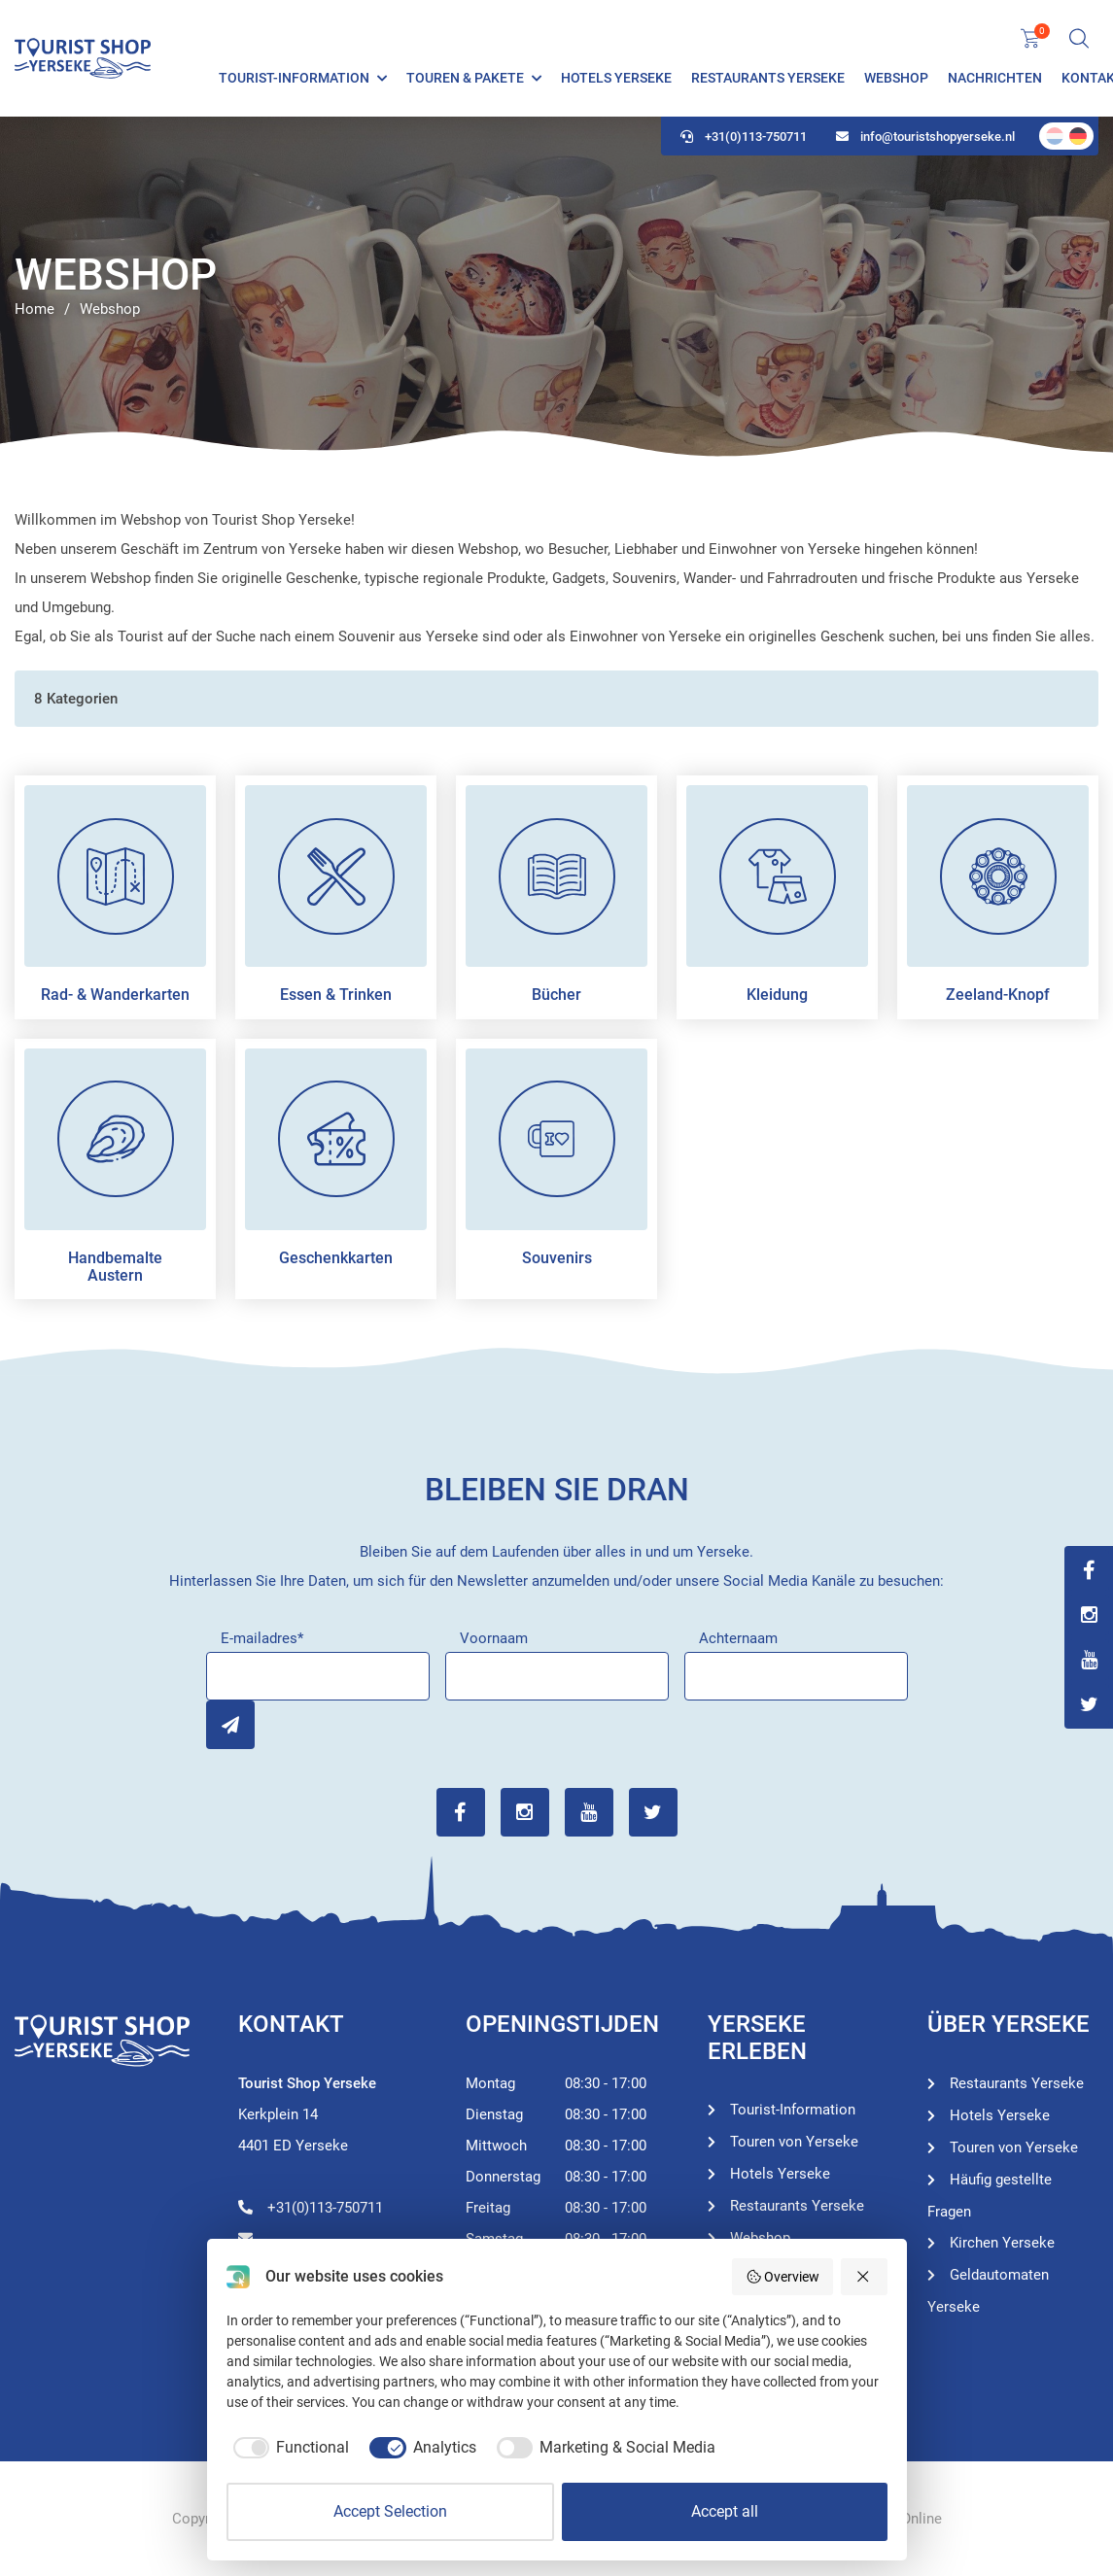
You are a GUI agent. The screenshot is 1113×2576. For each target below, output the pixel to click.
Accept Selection (390, 2511)
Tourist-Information (294, 78)
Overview (783, 2276)
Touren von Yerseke (794, 2141)
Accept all (724, 2511)
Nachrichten (995, 78)
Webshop (896, 78)
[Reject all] (864, 2276)
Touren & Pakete (465, 78)
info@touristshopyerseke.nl (925, 136)
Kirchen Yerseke (1002, 2242)
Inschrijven (230, 1724)
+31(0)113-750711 (743, 136)
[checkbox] (288, 2447)
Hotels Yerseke (616, 78)
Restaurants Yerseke (768, 78)
